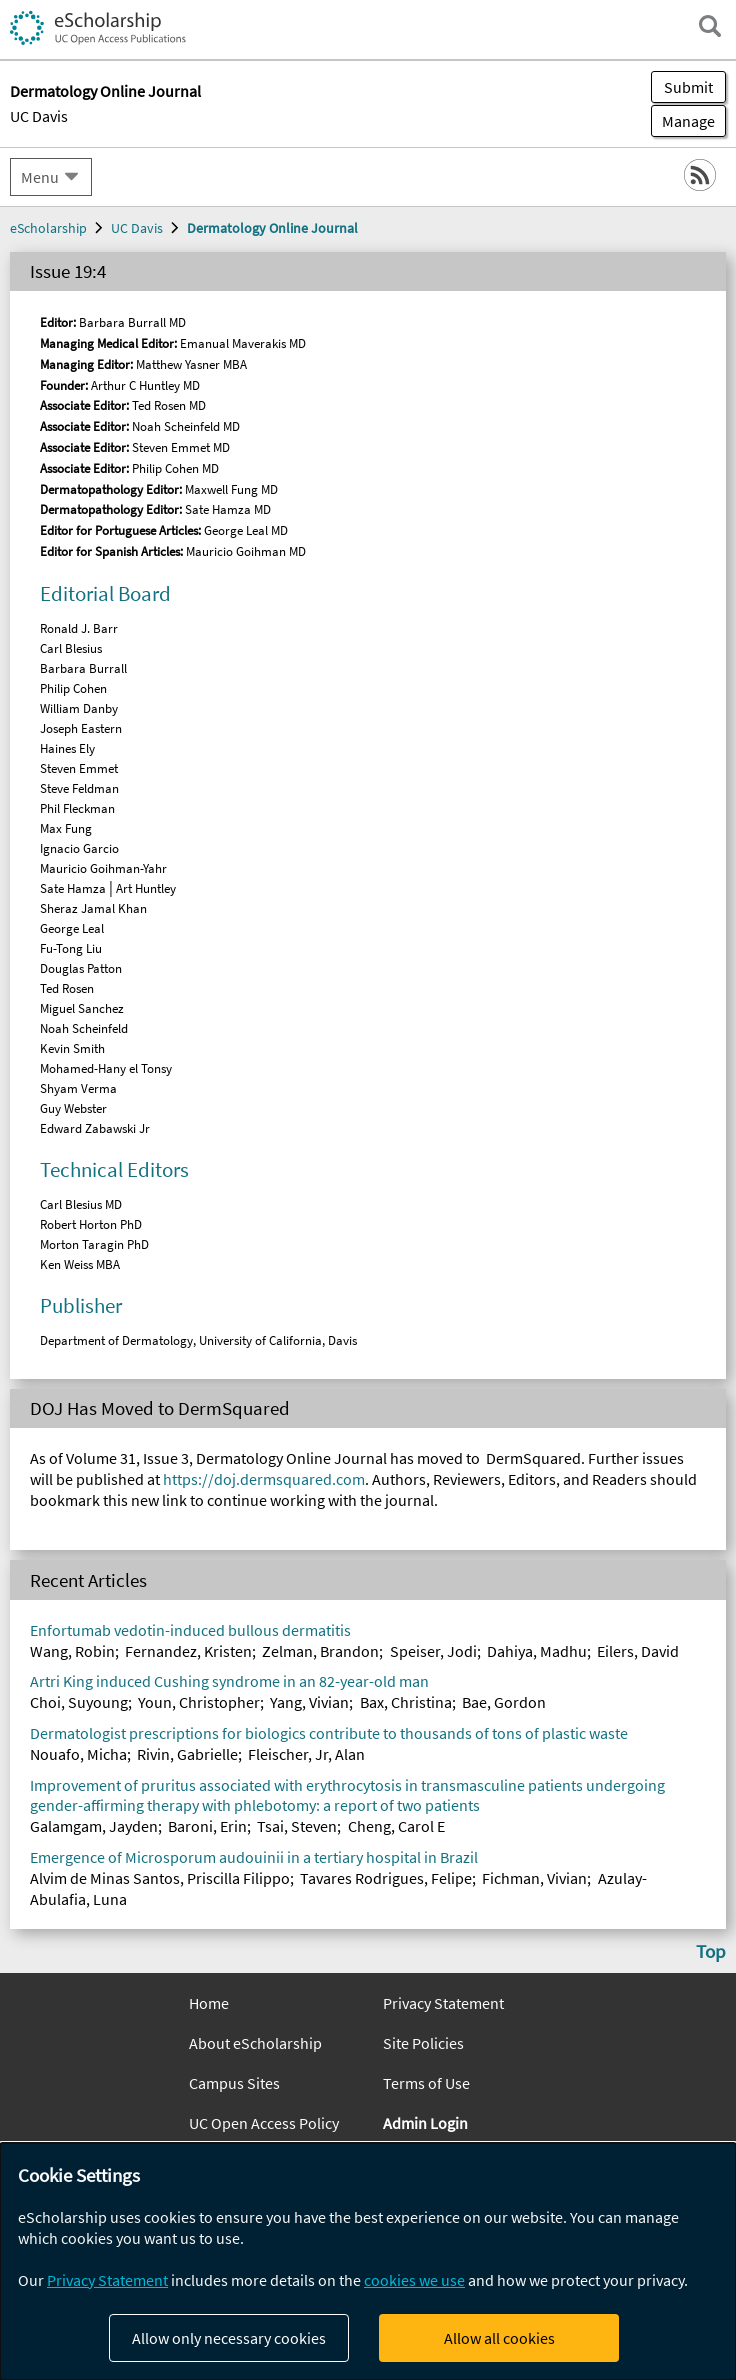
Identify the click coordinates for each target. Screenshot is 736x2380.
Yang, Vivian (309, 1702)
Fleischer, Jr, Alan (306, 1754)
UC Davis (39, 116)
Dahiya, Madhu (537, 1651)
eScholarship (48, 228)
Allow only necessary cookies (229, 2338)
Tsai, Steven (297, 1826)
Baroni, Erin (207, 1826)
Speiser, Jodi (433, 1651)
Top (711, 1951)
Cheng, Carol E (396, 1826)
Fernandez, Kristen (188, 1651)
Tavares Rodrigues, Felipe (386, 1878)
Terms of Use (426, 2083)
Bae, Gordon (504, 1702)
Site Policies (423, 2043)
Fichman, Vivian (534, 1878)
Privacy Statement (443, 2003)
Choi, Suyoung (79, 1702)
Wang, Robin (72, 1651)
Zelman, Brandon (320, 1651)
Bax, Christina (406, 1702)
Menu (40, 177)
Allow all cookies (499, 2338)
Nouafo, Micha (78, 1754)
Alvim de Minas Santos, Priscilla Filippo (160, 1878)
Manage (683, 121)
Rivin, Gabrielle (187, 1754)
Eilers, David (638, 1651)
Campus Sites (234, 2083)
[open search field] (710, 26)
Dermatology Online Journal (272, 228)
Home (209, 2003)
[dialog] (368, 2261)
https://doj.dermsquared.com (264, 1479)
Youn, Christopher (199, 1702)
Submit (688, 87)
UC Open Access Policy (264, 2123)
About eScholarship (255, 2043)
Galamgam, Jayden (94, 1826)
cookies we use (414, 2280)
